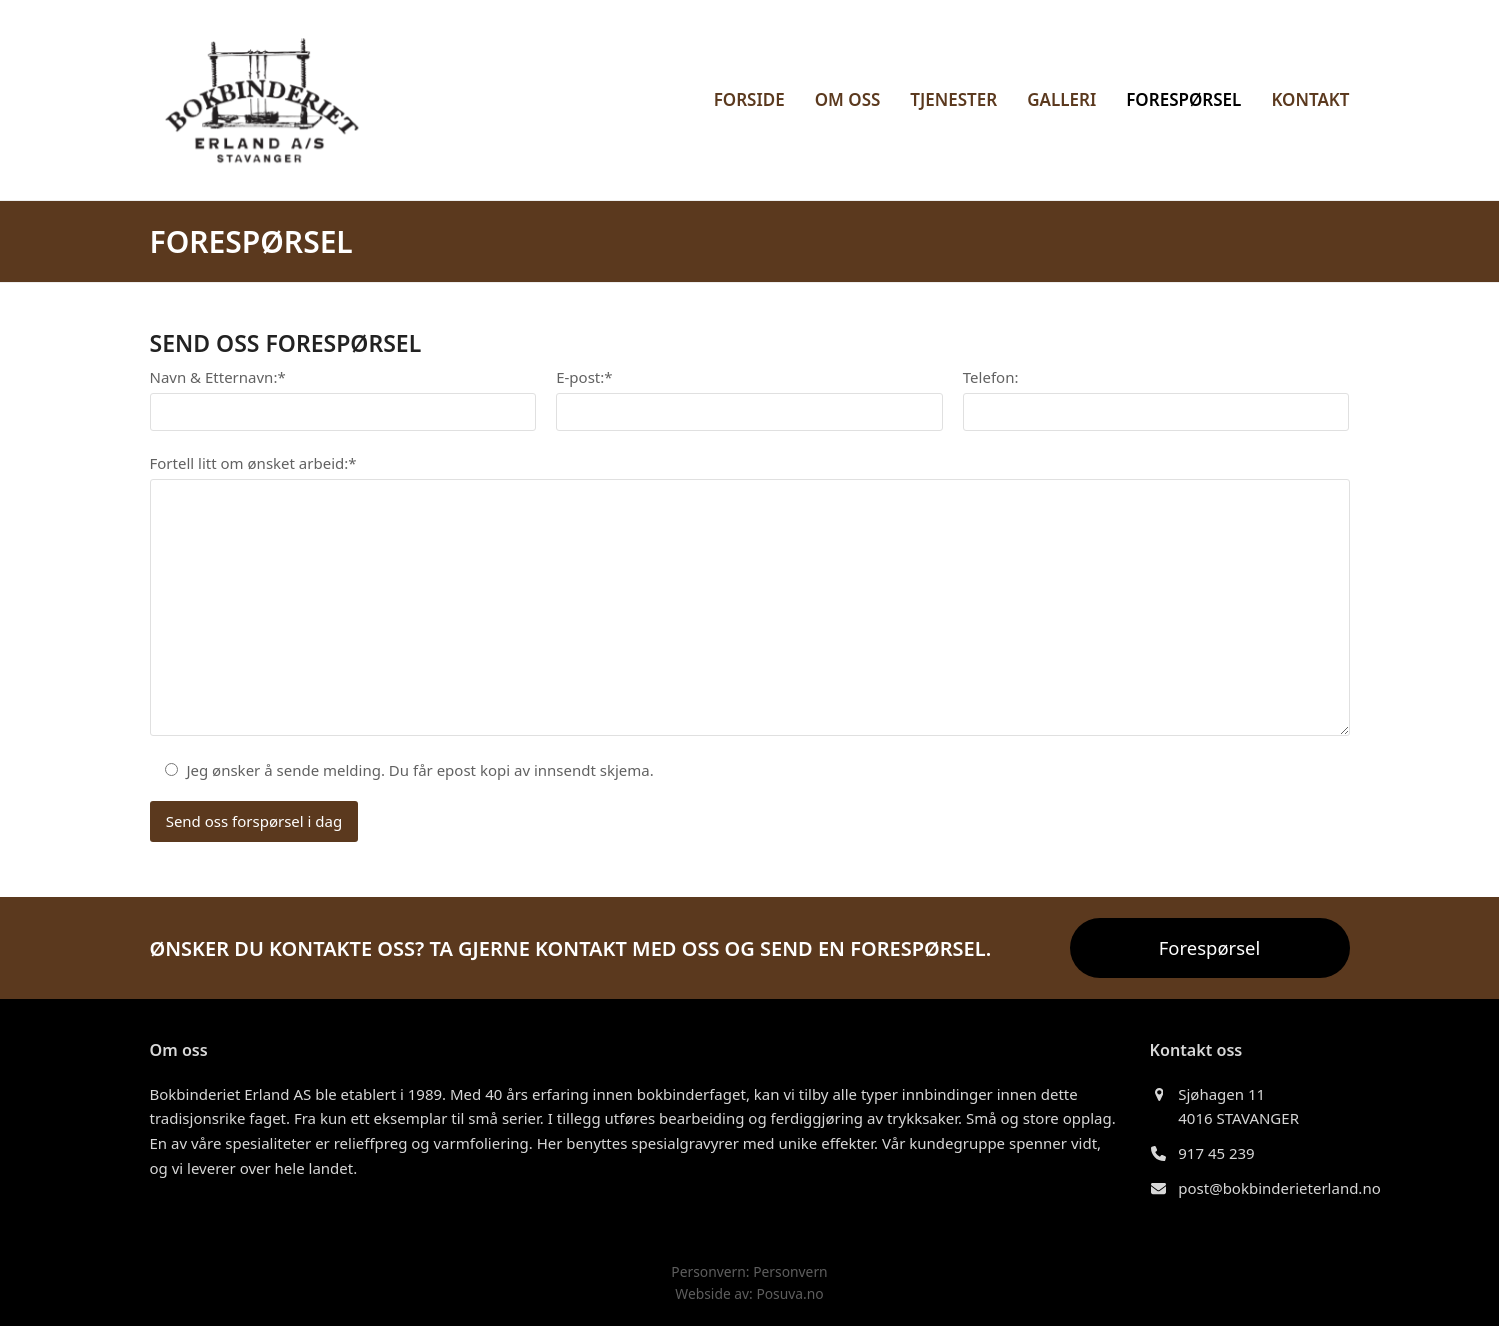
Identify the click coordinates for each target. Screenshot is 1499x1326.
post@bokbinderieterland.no (1279, 1188)
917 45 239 (1216, 1153)
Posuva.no (789, 1293)
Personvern (790, 1271)
